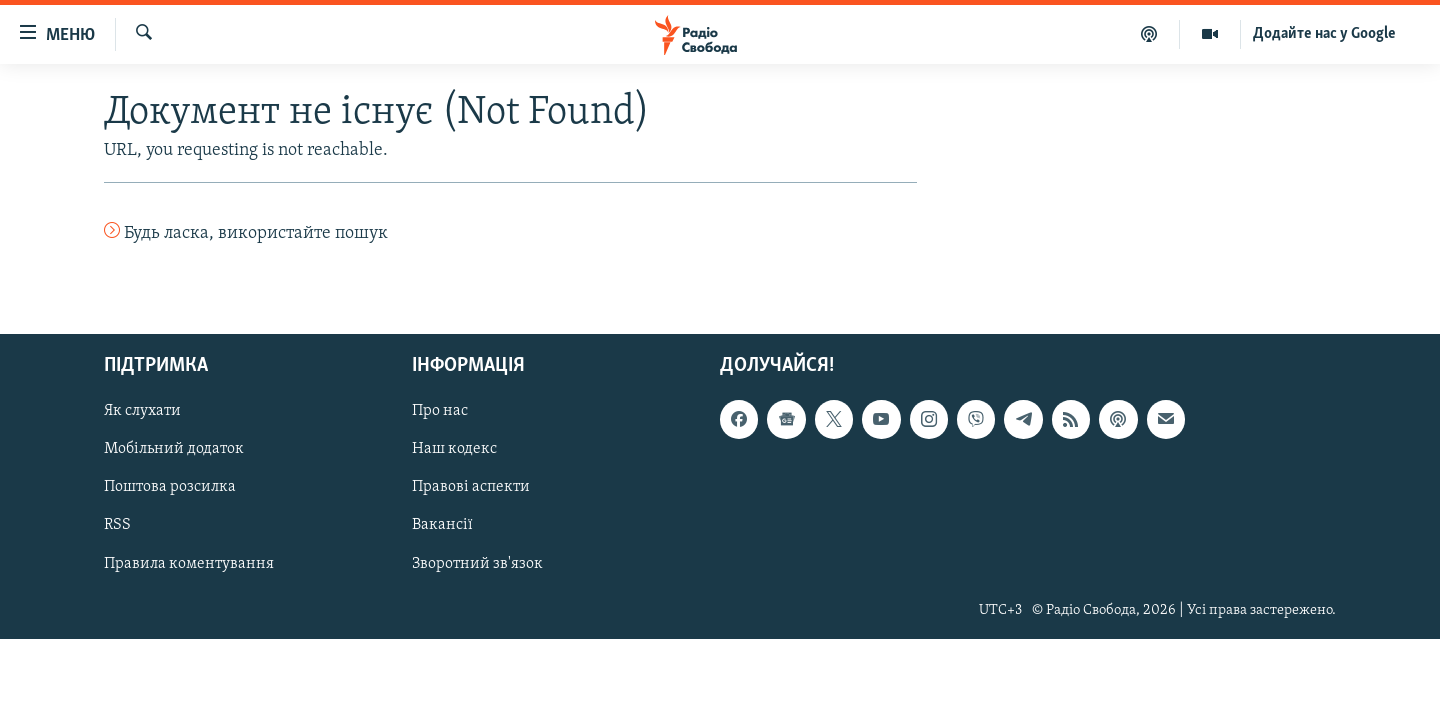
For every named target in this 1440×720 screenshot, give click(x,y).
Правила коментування (189, 563)
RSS (117, 525)
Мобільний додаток (174, 449)
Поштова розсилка (170, 487)
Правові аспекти (471, 487)
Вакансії (442, 525)
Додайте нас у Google (1324, 34)
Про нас (440, 411)
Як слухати (142, 411)
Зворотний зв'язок (477, 563)
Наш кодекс (454, 449)
